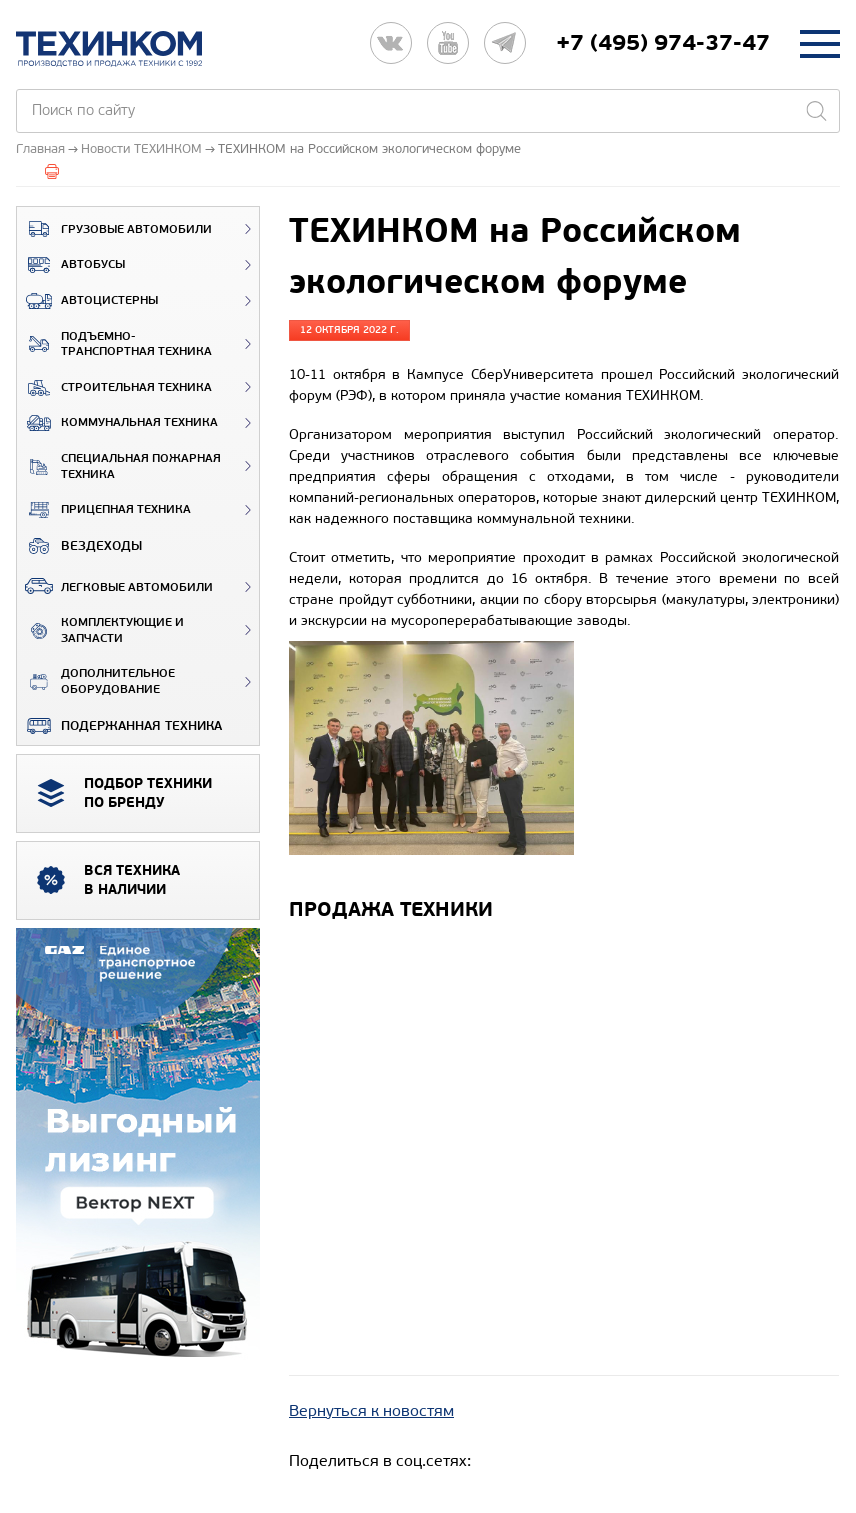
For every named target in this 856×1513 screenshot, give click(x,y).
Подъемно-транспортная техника (114, 344)
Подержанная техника (119, 726)
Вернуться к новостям (371, 1410)
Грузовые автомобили (114, 229)
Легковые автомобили (115, 586)
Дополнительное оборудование (96, 681)
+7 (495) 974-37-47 (663, 43)
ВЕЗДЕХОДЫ (79, 546)
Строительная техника (114, 388)
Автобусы (71, 265)
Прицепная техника (104, 510)
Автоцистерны (87, 301)
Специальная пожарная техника (119, 466)
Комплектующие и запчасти (100, 630)
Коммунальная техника (117, 423)
